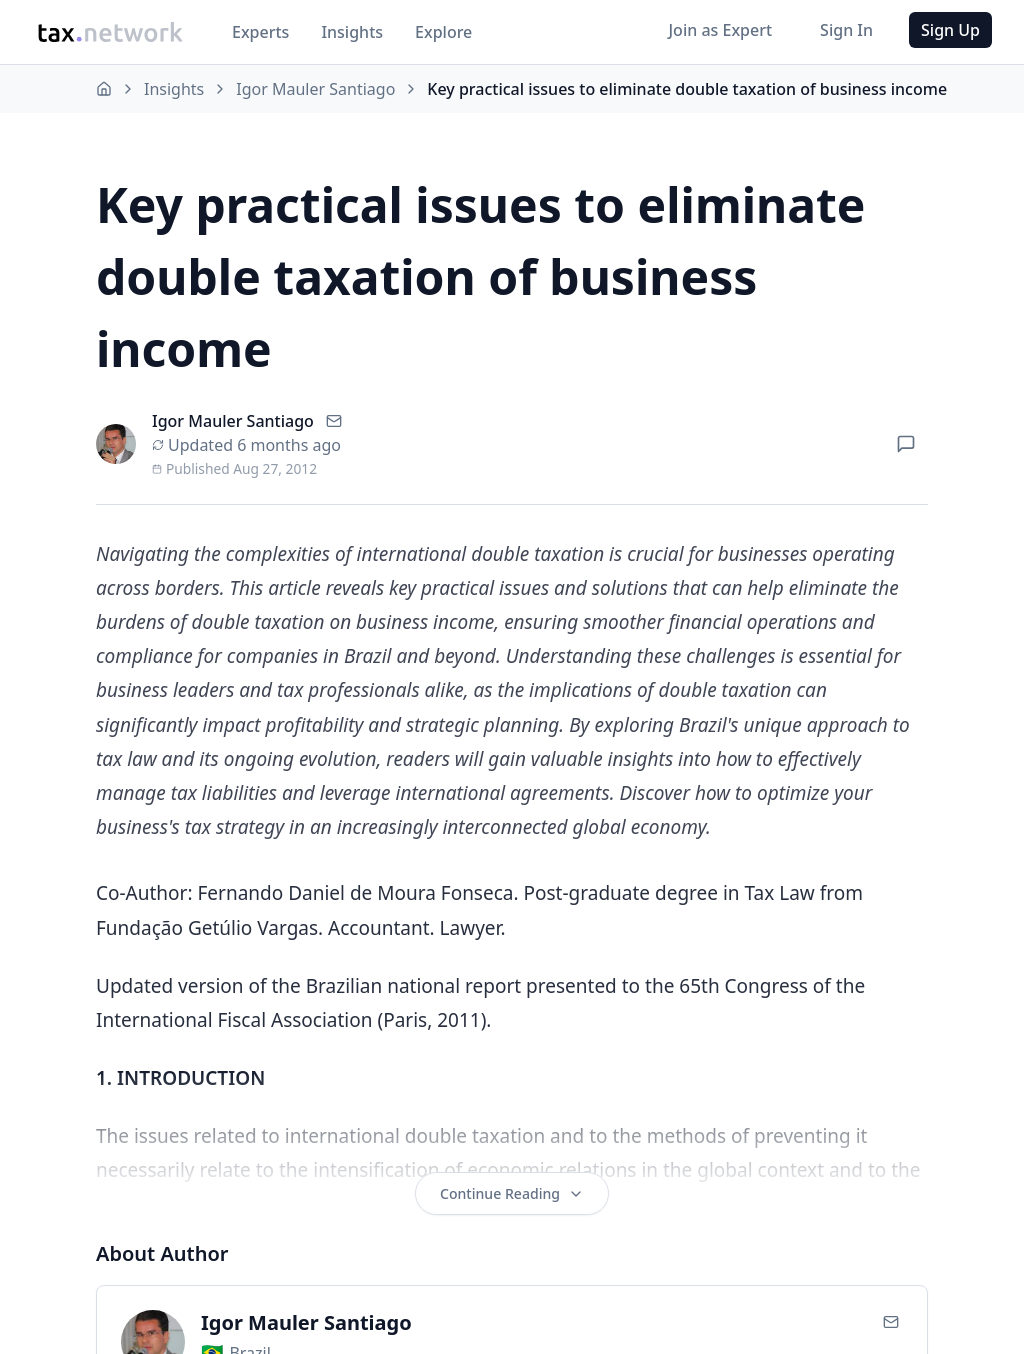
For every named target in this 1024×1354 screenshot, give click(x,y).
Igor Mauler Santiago (315, 89)
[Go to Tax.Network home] (110, 32)
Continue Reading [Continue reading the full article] (512, 1195)
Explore (443, 32)
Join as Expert (720, 30)
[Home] (104, 89)
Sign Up (950, 30)
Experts (260, 32)
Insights (352, 32)
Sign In (846, 30)
